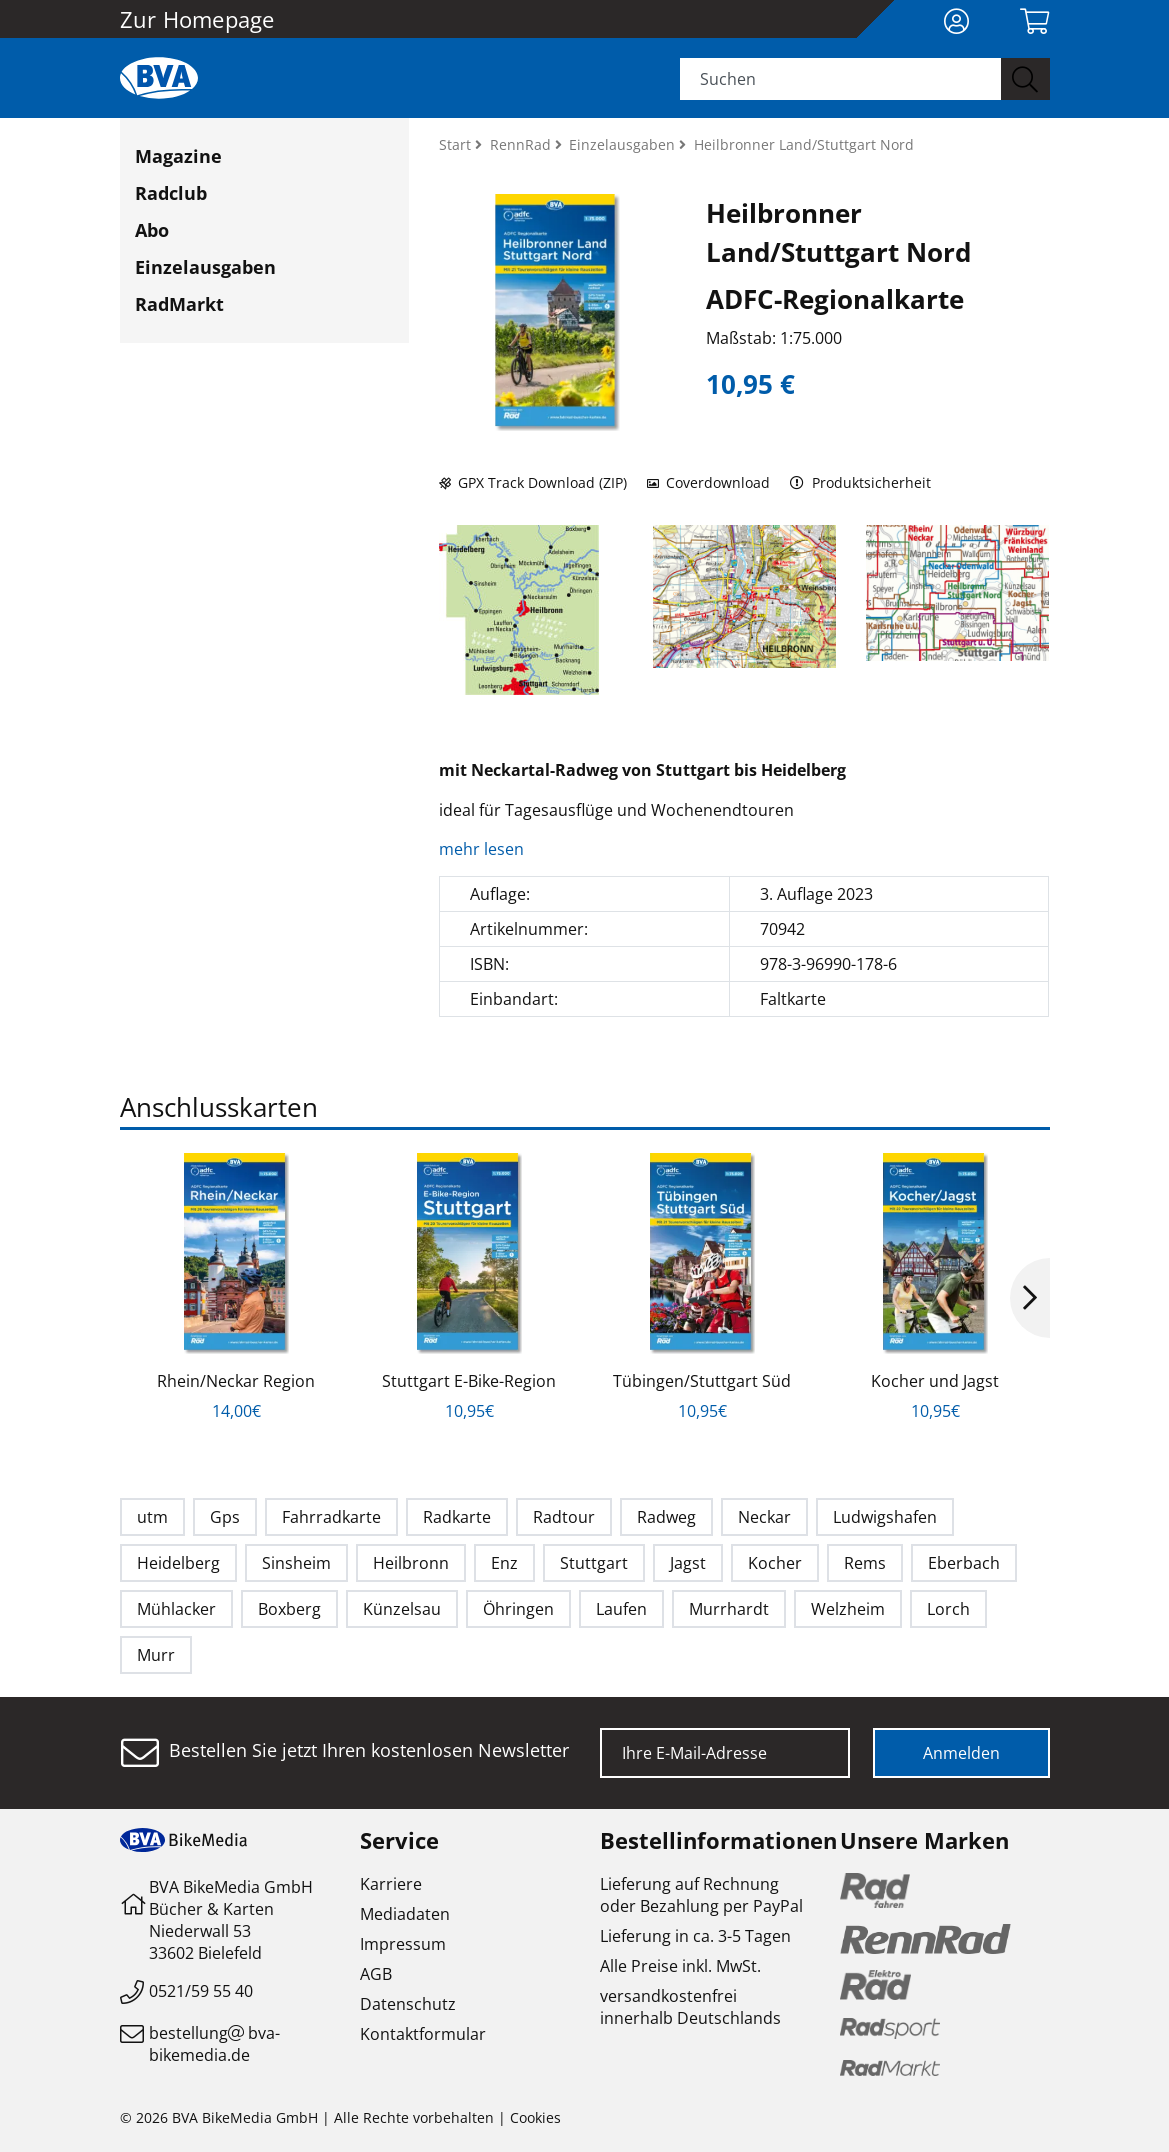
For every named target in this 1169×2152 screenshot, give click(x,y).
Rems (865, 1563)
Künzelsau (402, 1609)
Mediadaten (405, 1914)
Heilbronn (411, 1563)
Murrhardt (729, 1609)
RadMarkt (179, 304)
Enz (504, 1563)
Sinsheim (296, 1563)
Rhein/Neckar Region (236, 1381)
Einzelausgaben (205, 267)
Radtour (564, 1517)
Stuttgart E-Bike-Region (469, 1381)
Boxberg (289, 1609)
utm (152, 1517)
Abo (152, 230)
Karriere (391, 1884)
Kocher (775, 1563)
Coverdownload (708, 482)
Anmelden (961, 1753)
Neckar (764, 1517)
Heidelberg (178, 1563)
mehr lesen (483, 849)
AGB (376, 1974)
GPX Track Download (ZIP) (533, 482)
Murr (156, 1655)
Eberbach (964, 1563)
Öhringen (518, 1609)
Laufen (621, 1609)
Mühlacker (176, 1609)
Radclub (171, 193)
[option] (236, 1287)
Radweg (666, 1517)
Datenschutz (408, 2004)
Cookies (535, 2117)
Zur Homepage (197, 19)
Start (457, 144)
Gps (225, 1517)
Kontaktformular (423, 2034)
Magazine (178, 156)
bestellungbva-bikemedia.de (214, 2044)
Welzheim (848, 1609)
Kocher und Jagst (935, 1381)
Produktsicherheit (860, 482)
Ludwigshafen (885, 1517)
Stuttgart (594, 1563)
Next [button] (1030, 1298)
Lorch (948, 1609)
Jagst (688, 1563)
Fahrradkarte (331, 1517)
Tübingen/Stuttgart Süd (702, 1381)
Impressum (403, 1944)
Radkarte (457, 1517)
